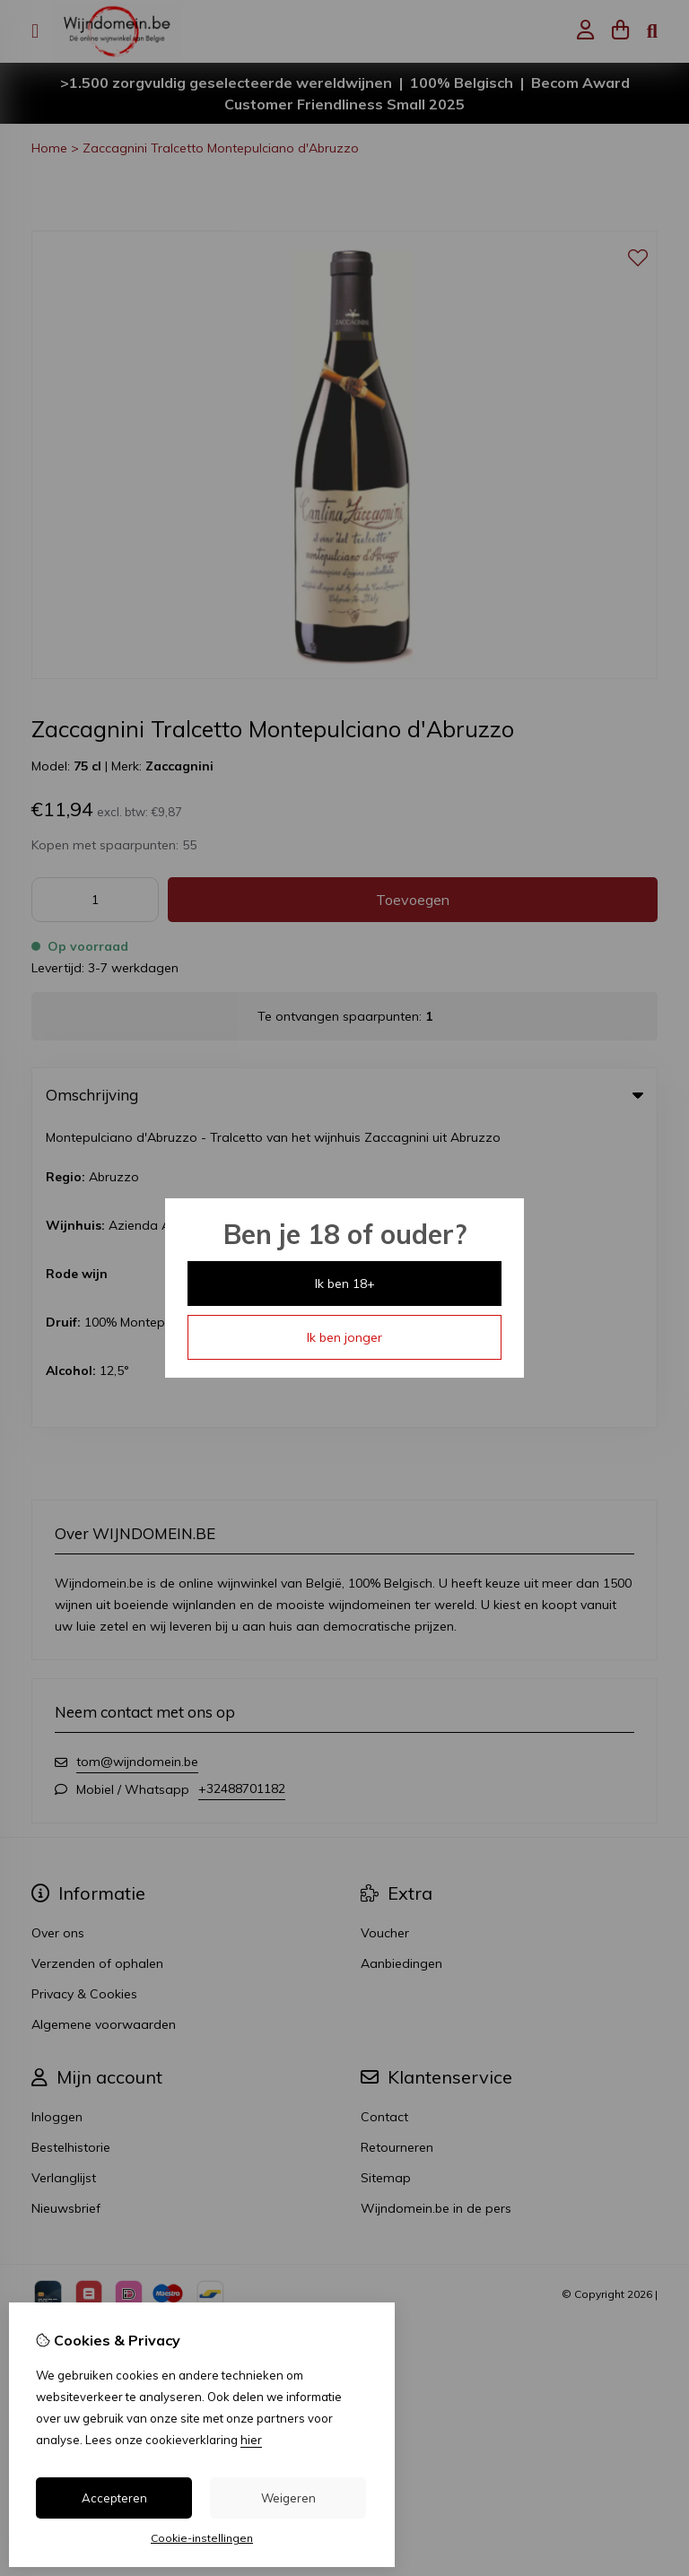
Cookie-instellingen (202, 2538)
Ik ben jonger (344, 1337)
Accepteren (114, 2498)
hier (251, 2439)
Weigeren (288, 2498)
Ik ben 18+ (345, 1283)
